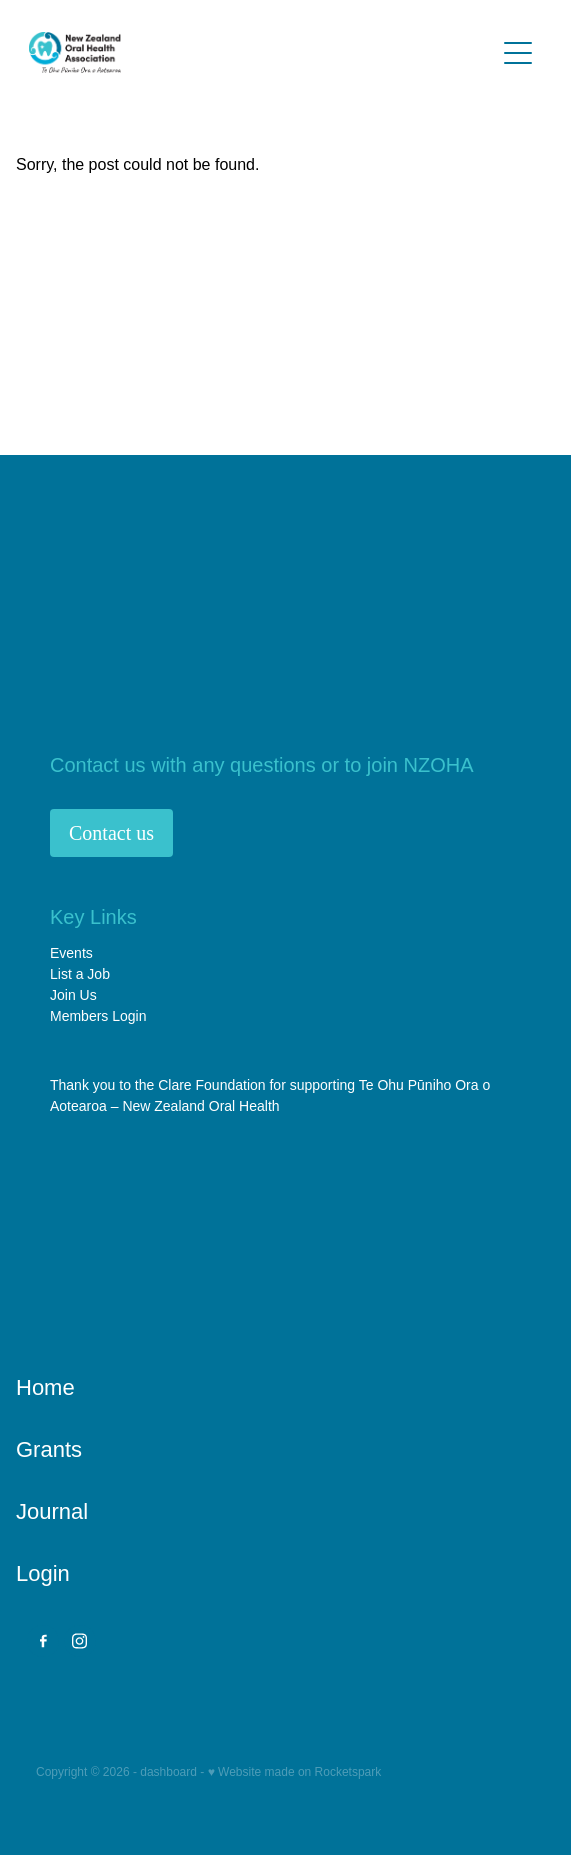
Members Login (98, 1016)
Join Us (73, 995)
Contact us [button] (111, 833)
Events (71, 953)
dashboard (168, 1772)
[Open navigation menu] (518, 53)
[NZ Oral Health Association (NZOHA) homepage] (262, 52)
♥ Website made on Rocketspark (295, 1772)
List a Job (80, 974)
